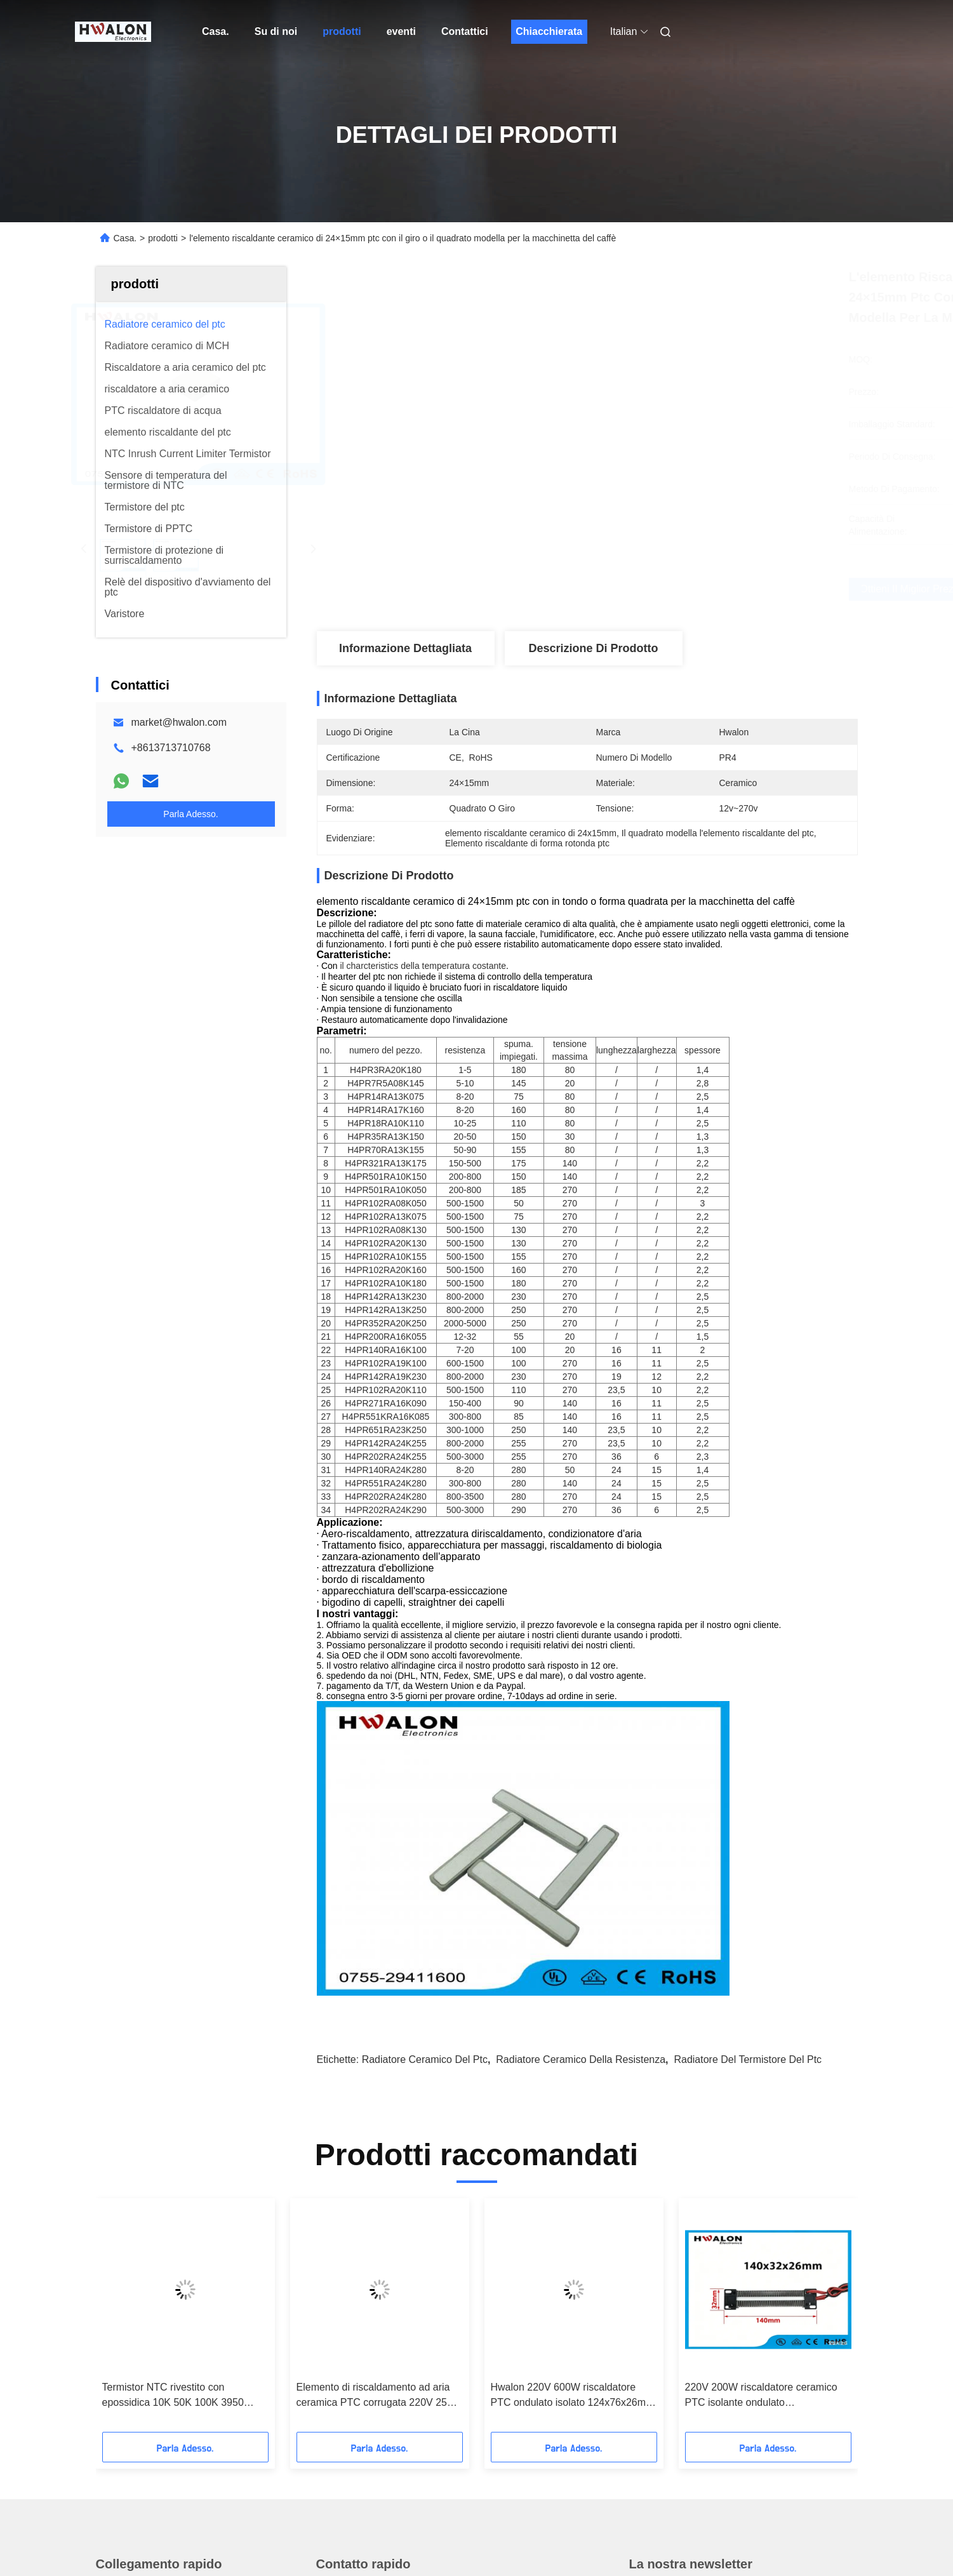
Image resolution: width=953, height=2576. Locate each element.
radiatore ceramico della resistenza (580, 1763)
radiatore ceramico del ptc (425, 1763)
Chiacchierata (549, 31)
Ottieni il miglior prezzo (654, 589)
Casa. (215, 31)
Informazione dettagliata (405, 648)
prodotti (342, 31)
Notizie (111, 2366)
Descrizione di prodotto (593, 648)
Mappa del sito (222, 2540)
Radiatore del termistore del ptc (748, 1763)
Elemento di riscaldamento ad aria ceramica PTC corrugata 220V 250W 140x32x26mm (379, 2099)
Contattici (464, 31)
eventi (401, 31)
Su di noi (276, 31)
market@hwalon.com (179, 722)
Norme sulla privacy (144, 2540)
